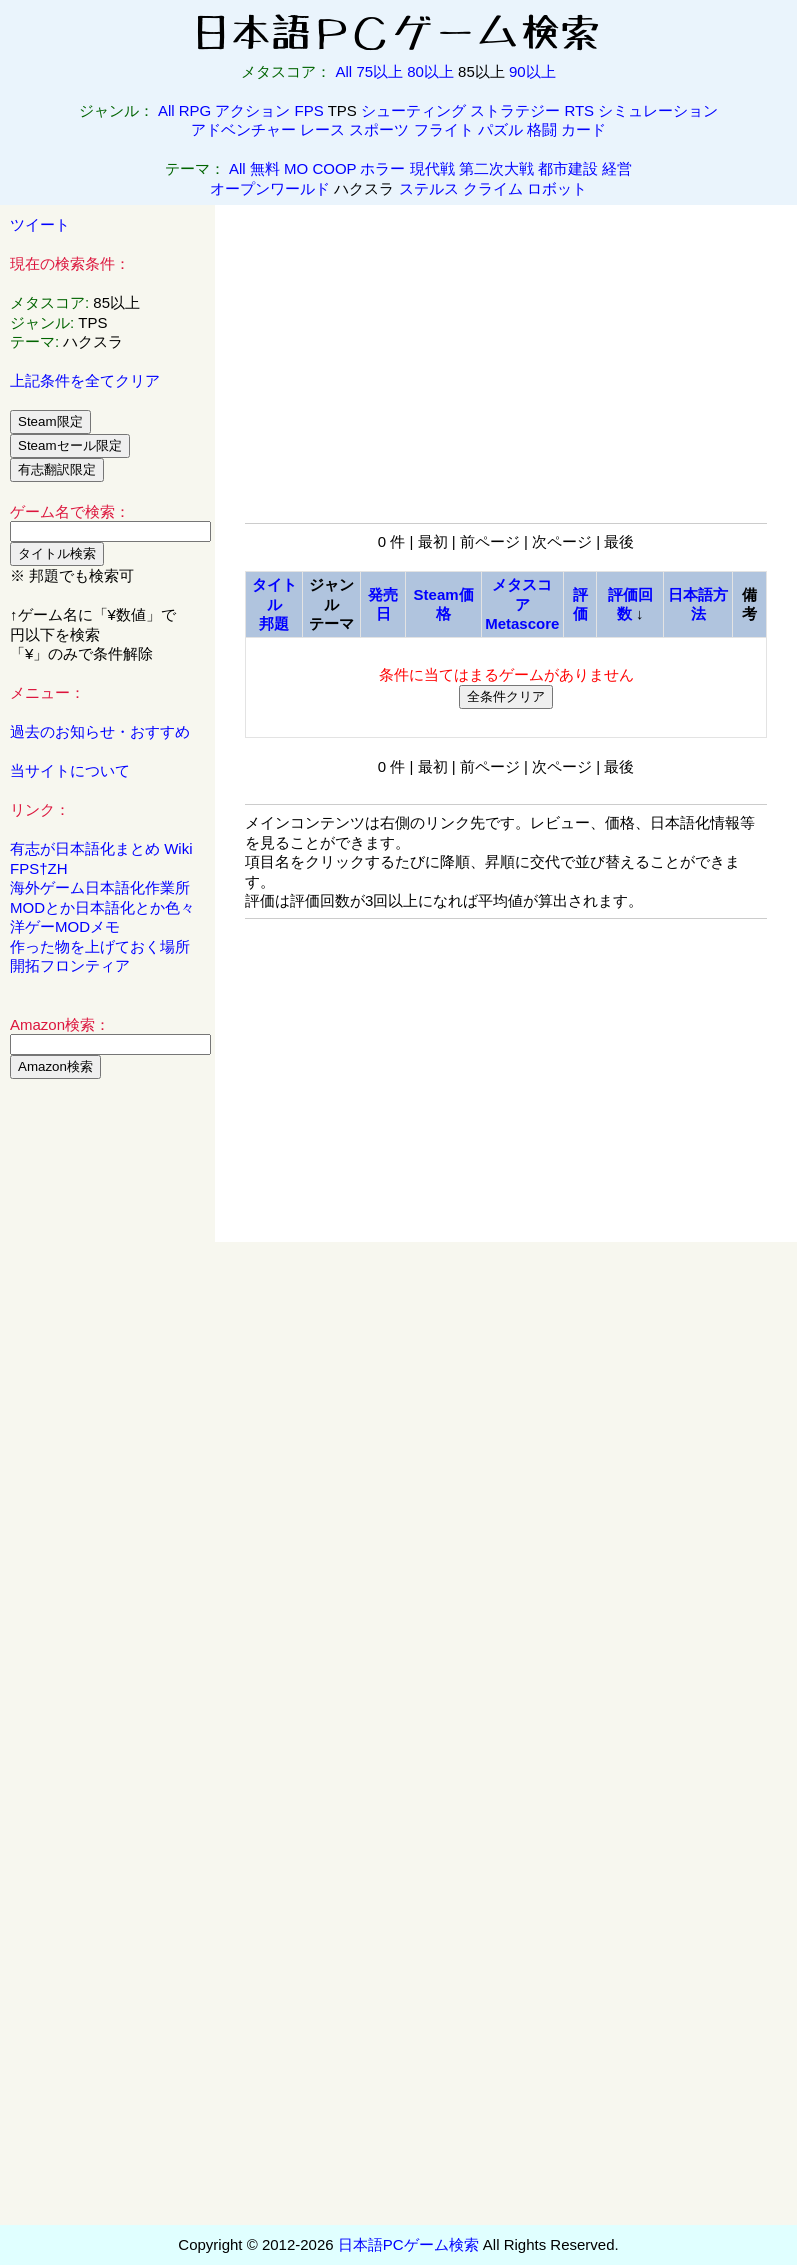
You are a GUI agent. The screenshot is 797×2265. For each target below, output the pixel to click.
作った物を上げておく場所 (100, 946)
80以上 (430, 71)
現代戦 (432, 168)
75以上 (379, 71)
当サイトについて (70, 770)
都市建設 (568, 168)
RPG (195, 110)
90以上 (532, 71)
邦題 (274, 623)
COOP (334, 168)
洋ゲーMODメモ (65, 926)
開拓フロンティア (70, 965)
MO (296, 168)
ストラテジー (515, 110)
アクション (252, 110)
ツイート (40, 224)
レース (322, 129)
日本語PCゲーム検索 (408, 2244)
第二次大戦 (496, 168)
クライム (493, 188)
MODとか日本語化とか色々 (102, 907)
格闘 (542, 129)
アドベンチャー (243, 129)
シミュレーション (658, 110)
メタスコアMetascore (522, 604)
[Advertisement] (108, 1399)
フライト (444, 129)
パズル (500, 129)
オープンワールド (270, 188)
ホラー (382, 168)
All (344, 71)
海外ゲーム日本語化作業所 (100, 887)
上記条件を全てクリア (85, 380)
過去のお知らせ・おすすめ (100, 731)
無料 (265, 168)
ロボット (557, 188)
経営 (617, 168)
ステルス (429, 188)
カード (583, 129)
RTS (579, 110)
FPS (309, 110)
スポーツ (379, 129)
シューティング (413, 110)
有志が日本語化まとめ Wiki (101, 848)
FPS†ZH (39, 868)
